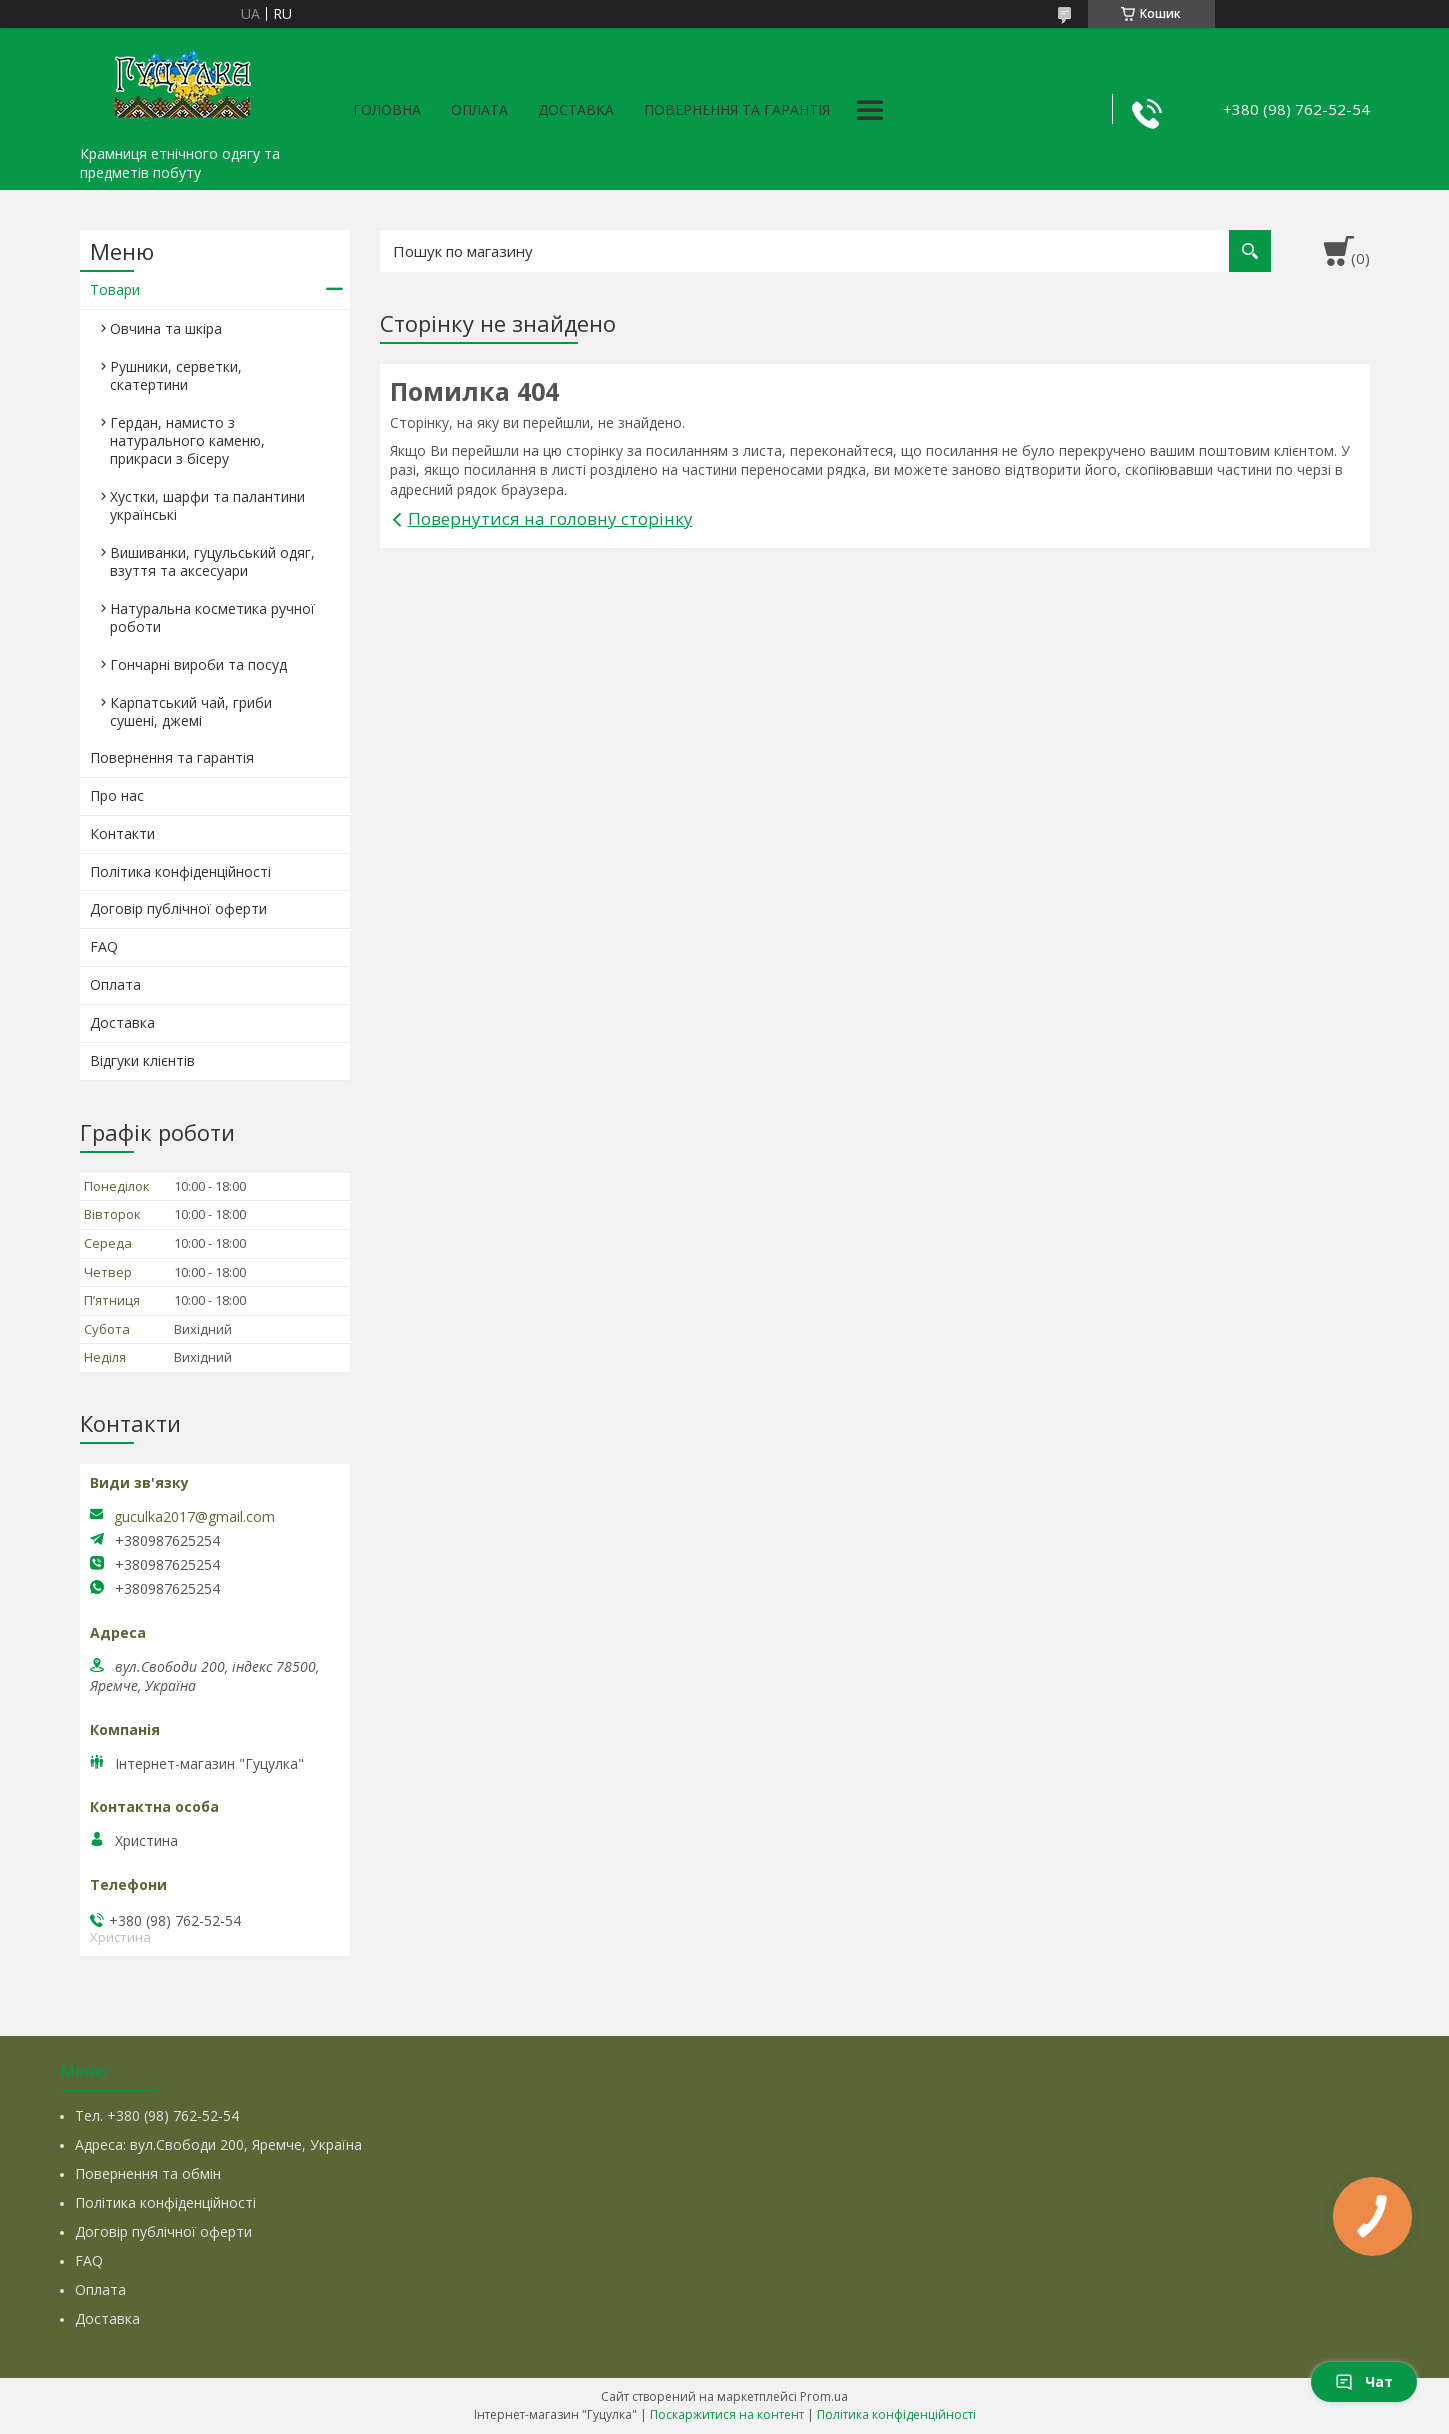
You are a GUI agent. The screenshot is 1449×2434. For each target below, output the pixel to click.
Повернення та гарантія (737, 109)
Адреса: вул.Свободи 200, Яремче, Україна (218, 2144)
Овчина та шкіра (166, 328)
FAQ (104, 946)
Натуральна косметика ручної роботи (212, 617)
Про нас (117, 795)
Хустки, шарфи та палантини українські (207, 505)
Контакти (122, 833)
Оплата (479, 109)
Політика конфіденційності (180, 871)
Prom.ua (824, 2396)
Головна (387, 109)
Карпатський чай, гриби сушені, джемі (191, 711)
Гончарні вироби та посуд (198, 664)
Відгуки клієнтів (142, 1060)
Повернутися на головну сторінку (550, 518)
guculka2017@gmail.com (194, 1517)
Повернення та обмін (148, 2173)
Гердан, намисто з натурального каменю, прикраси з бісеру (187, 440)
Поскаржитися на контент (727, 2414)
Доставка (576, 109)
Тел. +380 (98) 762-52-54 (157, 2115)
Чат (1364, 2381)
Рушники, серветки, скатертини (176, 375)
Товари (115, 289)
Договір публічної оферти (178, 908)
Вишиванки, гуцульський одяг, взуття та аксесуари (212, 561)
